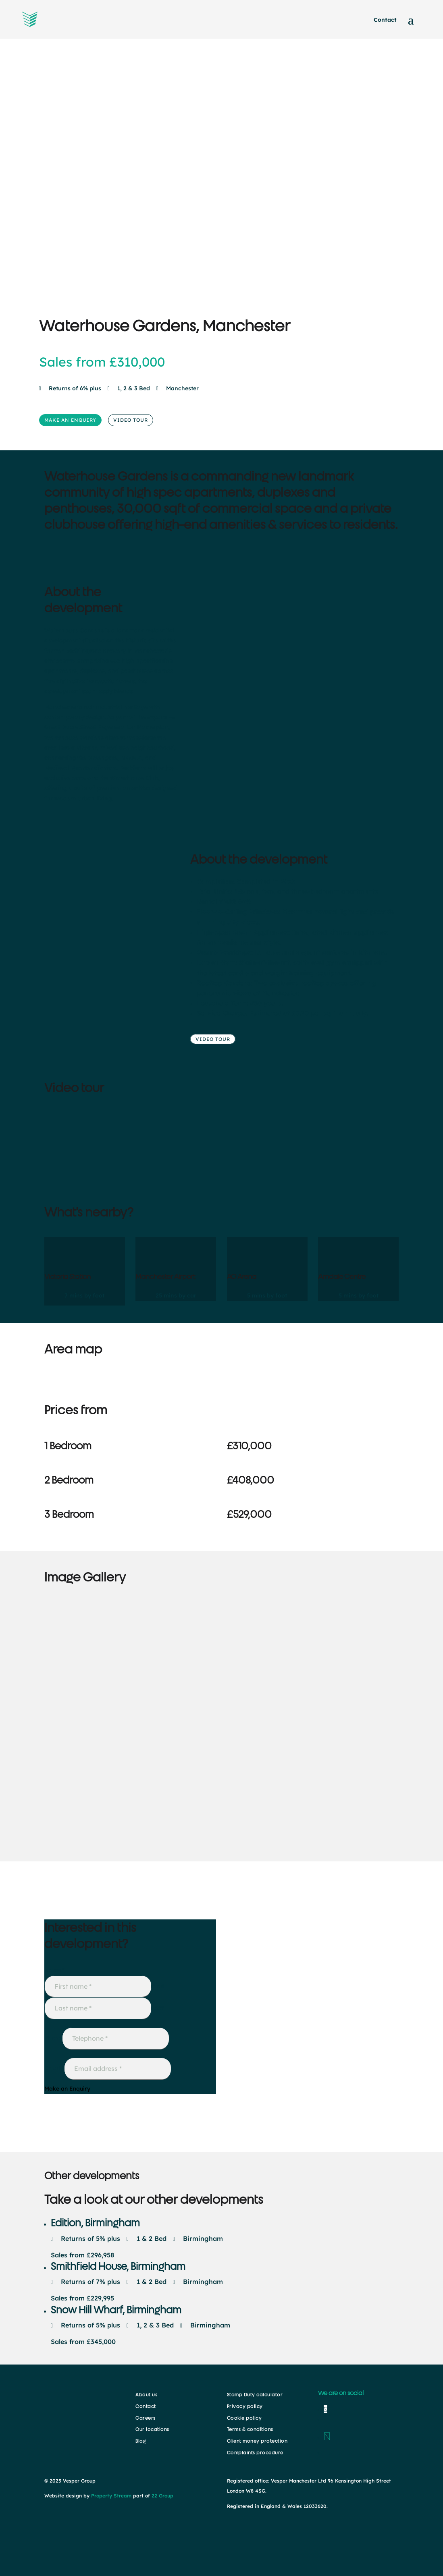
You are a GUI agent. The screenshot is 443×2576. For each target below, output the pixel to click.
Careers (145, 2418)
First (158, 1986)
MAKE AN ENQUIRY (70, 420)
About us (146, 2395)
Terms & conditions (250, 2429)
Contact (385, 19)
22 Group (161, 2496)
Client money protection (257, 2441)
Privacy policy (245, 2406)
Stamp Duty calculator (255, 2395)
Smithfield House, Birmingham (118, 2266)
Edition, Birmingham (95, 2222)
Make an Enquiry (67, 2088)
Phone (53, 2037)
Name (54, 1969)
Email (54, 2068)
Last (157, 2007)
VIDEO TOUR (130, 420)
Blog (140, 2441)
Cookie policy (244, 2418)
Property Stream (111, 2496)
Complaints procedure (255, 2453)
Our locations (152, 2429)
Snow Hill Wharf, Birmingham (116, 2309)
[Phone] (115, 2038)
